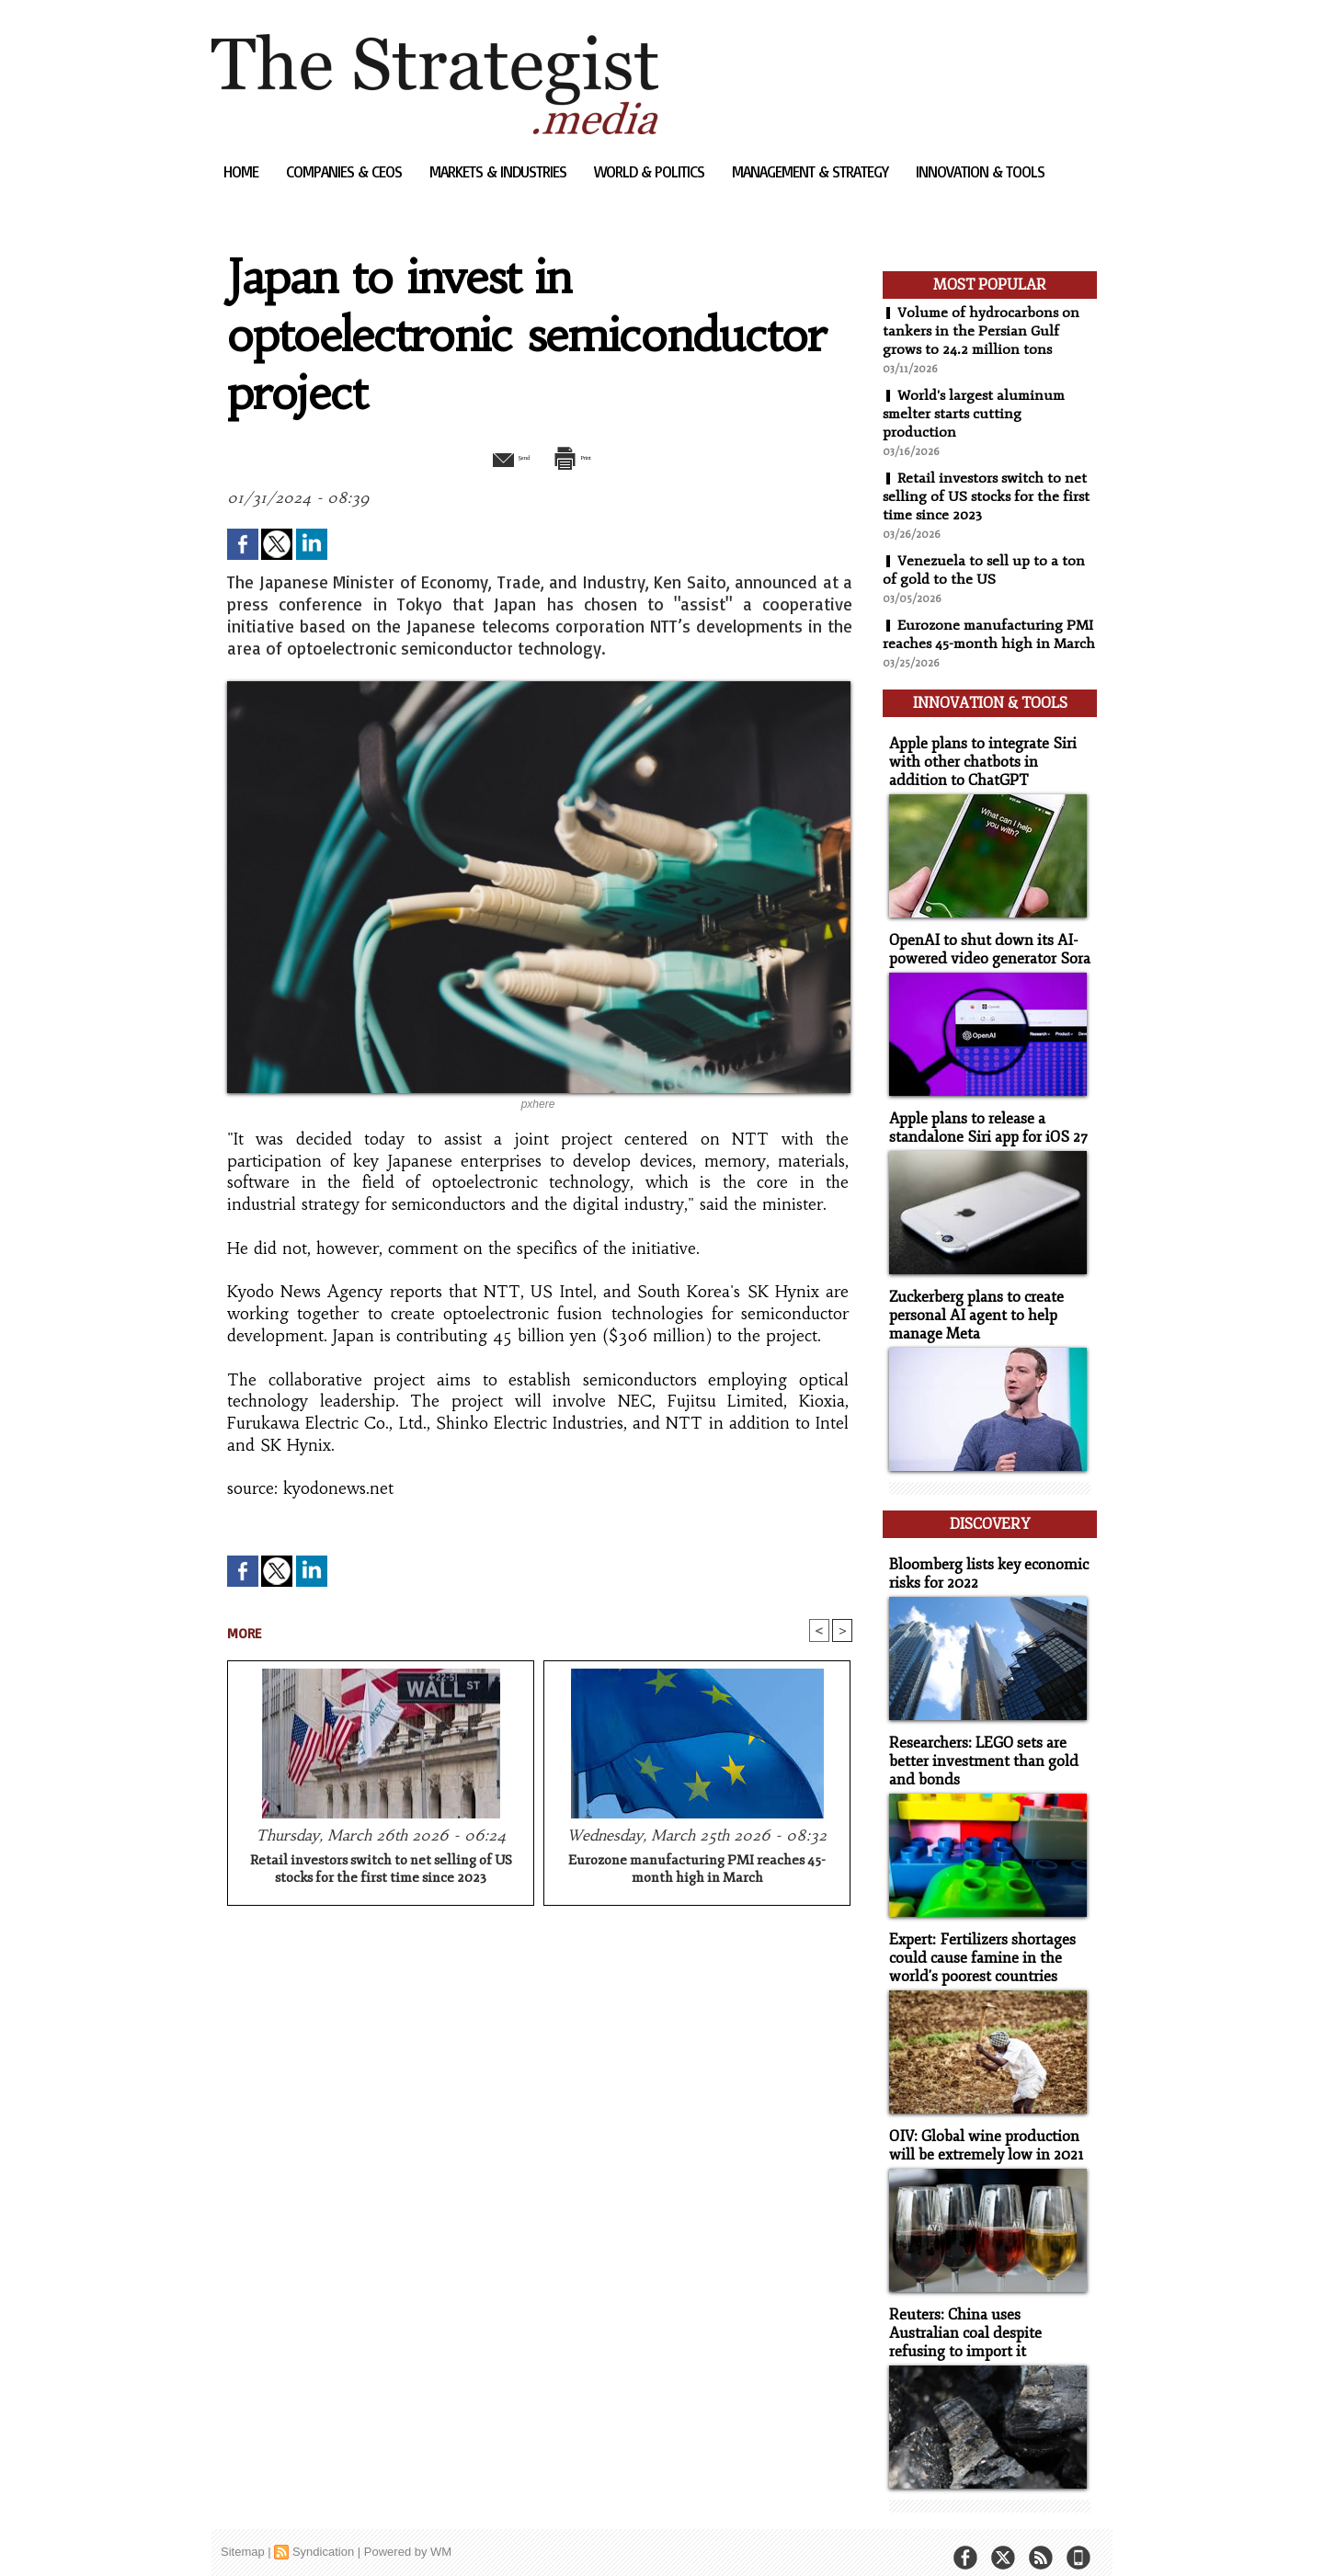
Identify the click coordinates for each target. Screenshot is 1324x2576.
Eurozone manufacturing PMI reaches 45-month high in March (697, 1870)
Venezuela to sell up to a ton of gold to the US (985, 570)
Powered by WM (407, 2534)
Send (494, 456)
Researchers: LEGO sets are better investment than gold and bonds (977, 1753)
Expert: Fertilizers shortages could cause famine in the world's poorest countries (976, 1947)
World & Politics (651, 171)
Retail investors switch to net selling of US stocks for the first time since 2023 (381, 1870)
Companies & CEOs (345, 171)
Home (242, 171)
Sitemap (243, 2534)
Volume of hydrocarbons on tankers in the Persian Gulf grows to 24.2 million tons (982, 331)
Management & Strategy (812, 171)
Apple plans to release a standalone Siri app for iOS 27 (981, 1133)
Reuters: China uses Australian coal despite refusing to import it (985, 2317)
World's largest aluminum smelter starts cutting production (977, 413)
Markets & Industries (499, 171)
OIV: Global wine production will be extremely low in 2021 (980, 2131)
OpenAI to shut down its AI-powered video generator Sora (983, 957)
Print (586, 456)
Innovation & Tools (980, 171)
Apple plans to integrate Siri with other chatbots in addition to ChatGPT (986, 772)
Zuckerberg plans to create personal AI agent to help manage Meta (972, 1319)
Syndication (323, 2534)
